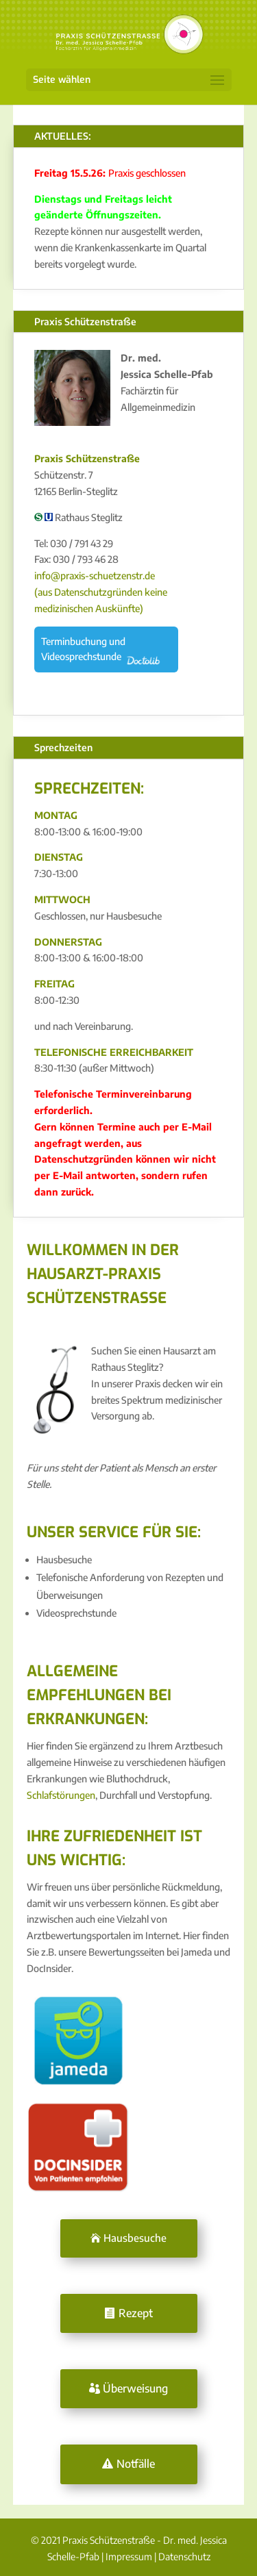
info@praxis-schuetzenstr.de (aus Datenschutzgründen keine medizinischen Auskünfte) (100, 592)
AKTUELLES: (62, 136)
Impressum (129, 2556)
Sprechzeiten (63, 747)
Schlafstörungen (61, 1795)
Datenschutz (184, 2556)
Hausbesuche (135, 2238)
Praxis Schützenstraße (85, 321)
